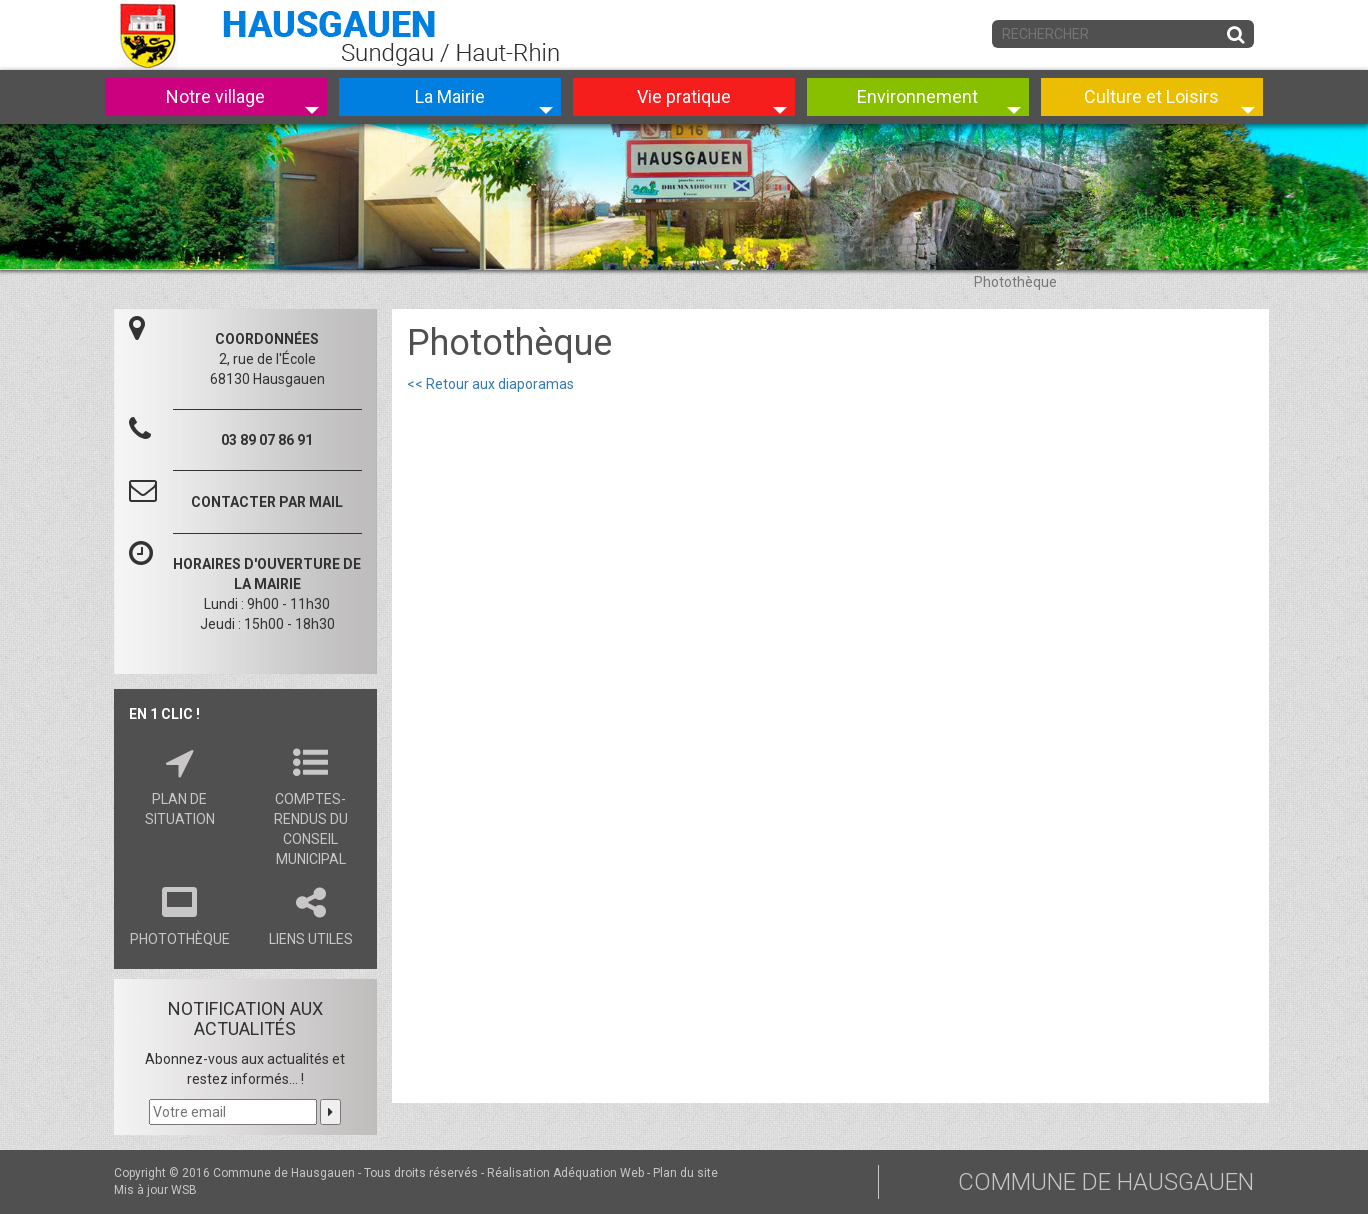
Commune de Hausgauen (284, 1173)
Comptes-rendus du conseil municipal (310, 803)
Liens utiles (310, 913)
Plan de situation (179, 783)
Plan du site (685, 1173)
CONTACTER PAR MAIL (267, 502)
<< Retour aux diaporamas (490, 384)
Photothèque (179, 913)
